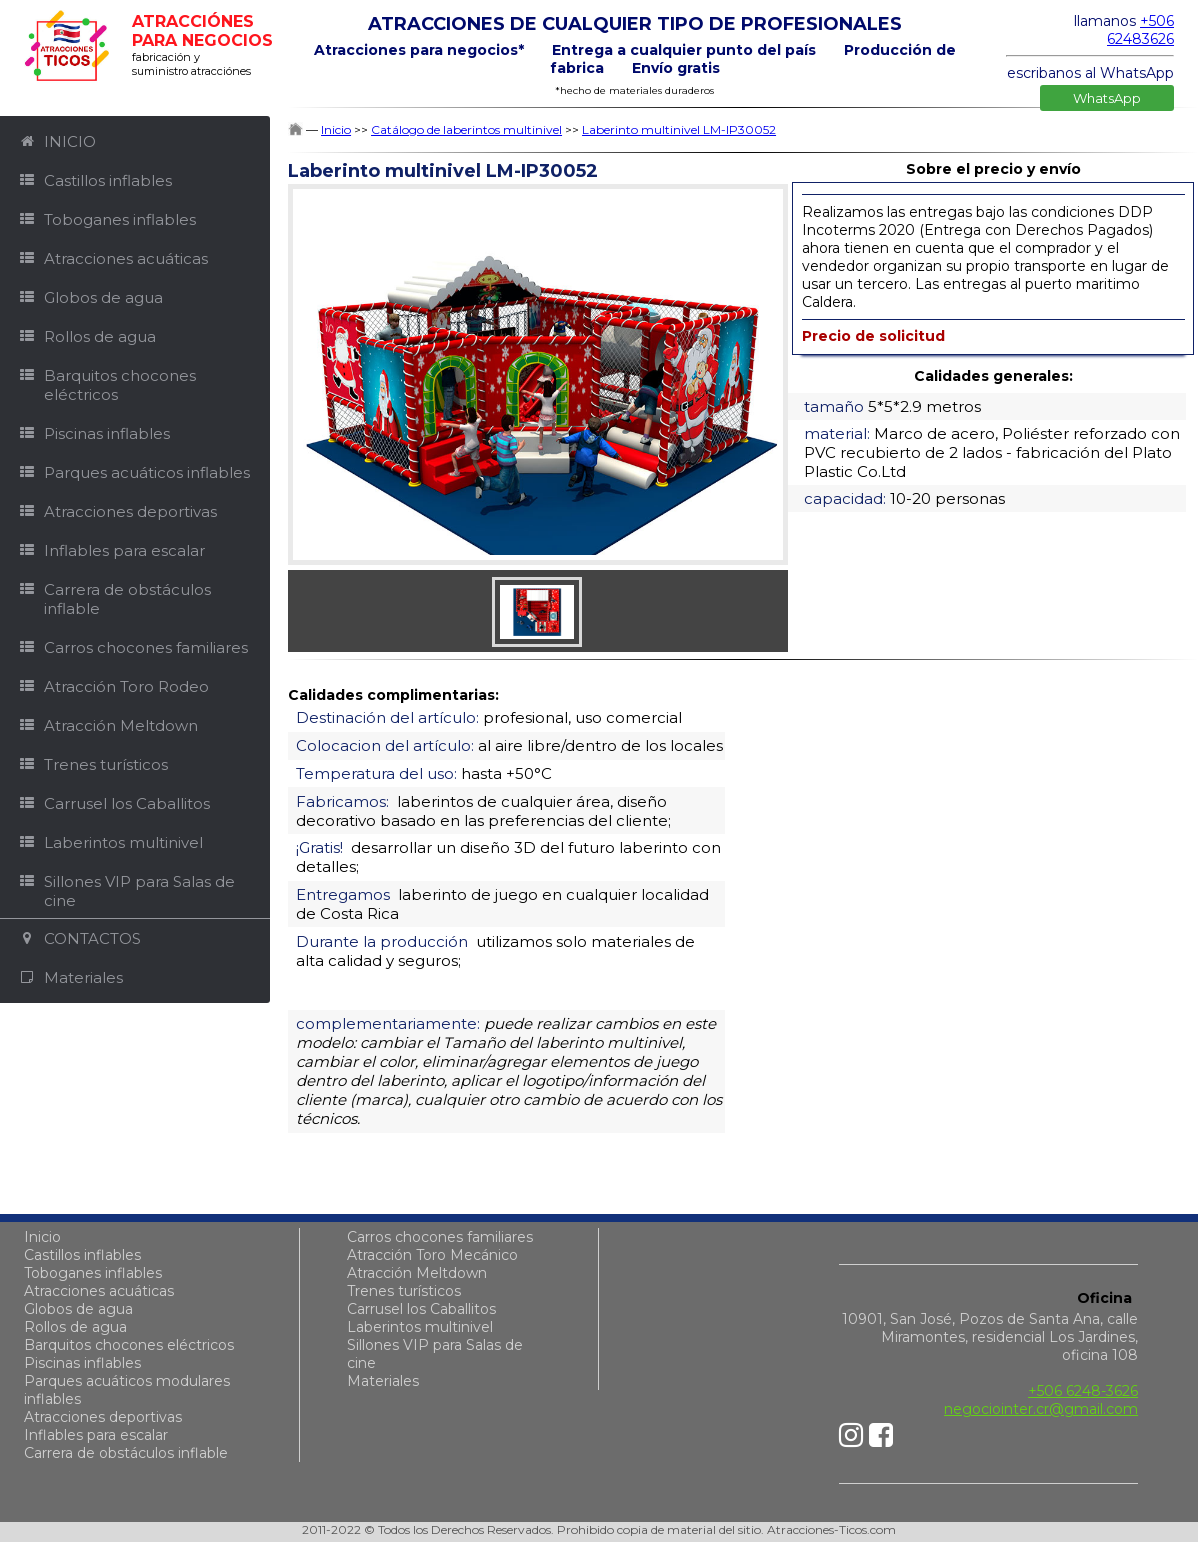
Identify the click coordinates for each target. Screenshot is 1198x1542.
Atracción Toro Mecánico (432, 1255)
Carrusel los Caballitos (421, 1309)
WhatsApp (1107, 98)
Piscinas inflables (82, 1363)
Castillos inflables (82, 1255)
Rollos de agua (75, 1327)
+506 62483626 (1140, 30)
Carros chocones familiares (440, 1237)
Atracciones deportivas (103, 1417)
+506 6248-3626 (1083, 1391)
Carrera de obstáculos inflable (126, 1453)
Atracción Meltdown (417, 1273)
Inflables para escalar (96, 1435)
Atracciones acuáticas (99, 1291)
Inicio (42, 1237)
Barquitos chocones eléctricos (129, 1345)
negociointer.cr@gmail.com (1041, 1409)
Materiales (383, 1381)
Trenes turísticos (404, 1291)
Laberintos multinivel (420, 1327)
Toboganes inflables (93, 1273)
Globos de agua (78, 1309)
